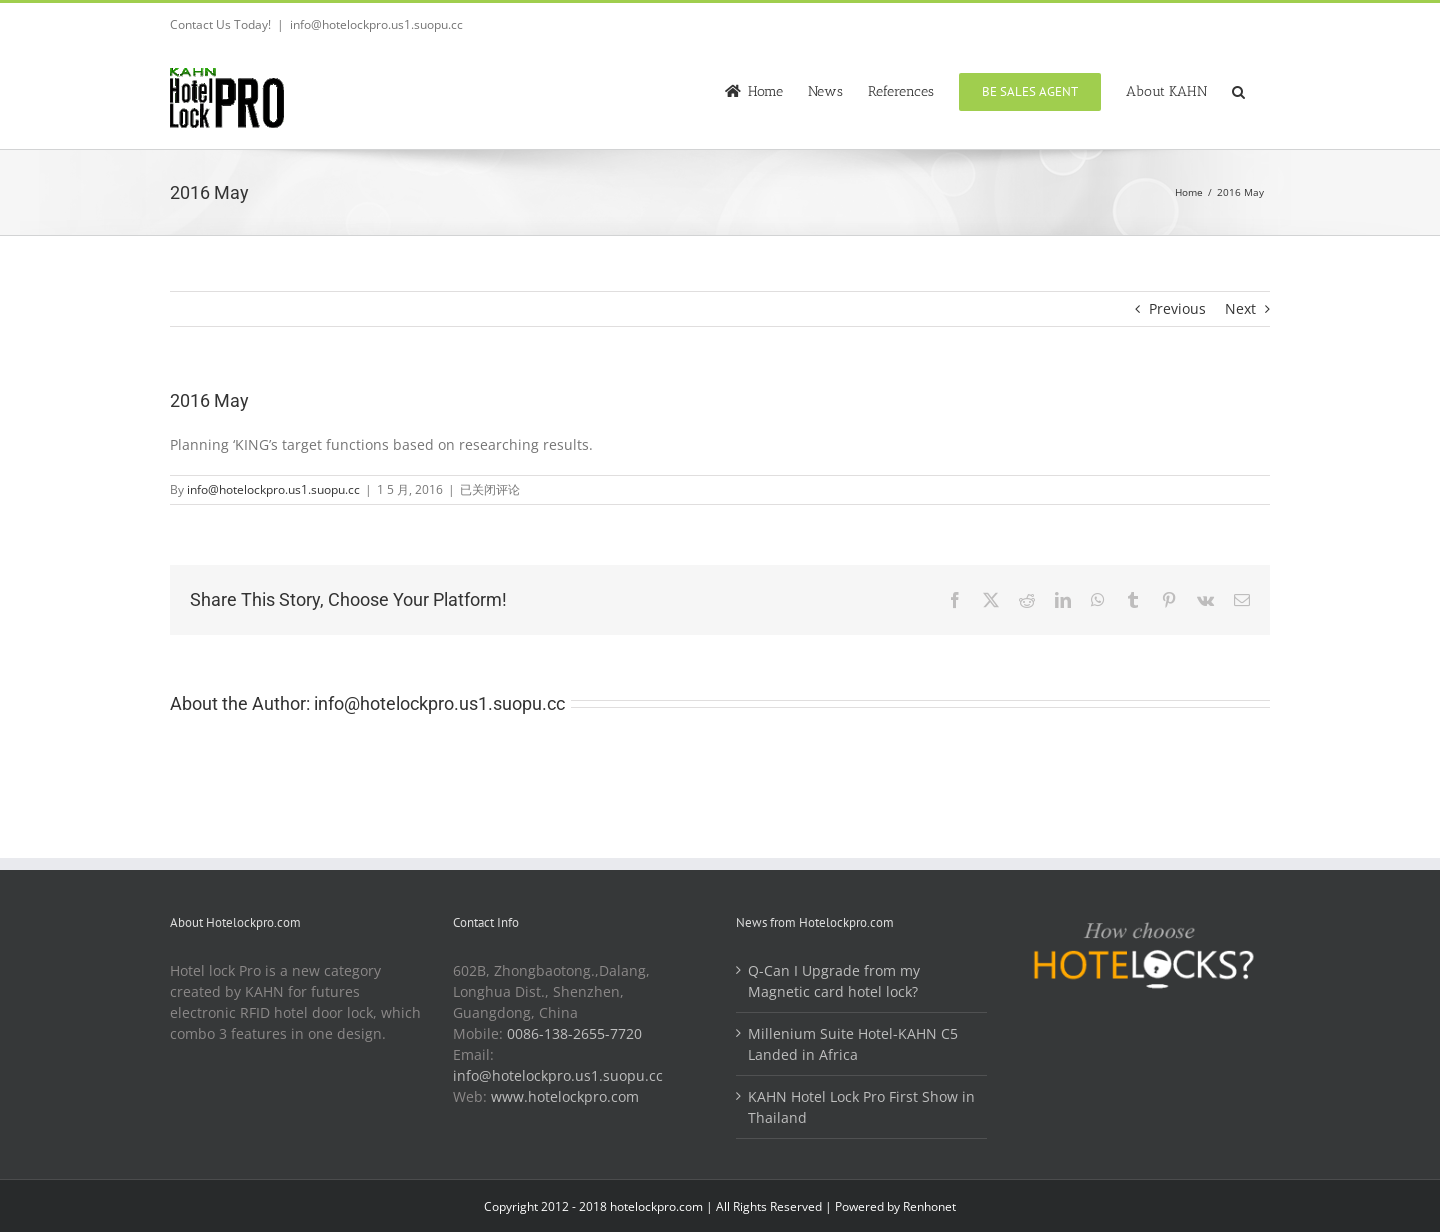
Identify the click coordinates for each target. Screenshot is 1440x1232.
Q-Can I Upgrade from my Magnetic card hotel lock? (834, 981)
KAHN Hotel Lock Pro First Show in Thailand (861, 1107)
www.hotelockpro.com (565, 1096)
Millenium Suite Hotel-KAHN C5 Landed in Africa (853, 1044)
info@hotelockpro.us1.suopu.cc (376, 24)
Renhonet (929, 1206)
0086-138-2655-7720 (574, 1033)
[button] (1238, 90)
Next (1240, 308)
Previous (1177, 308)
